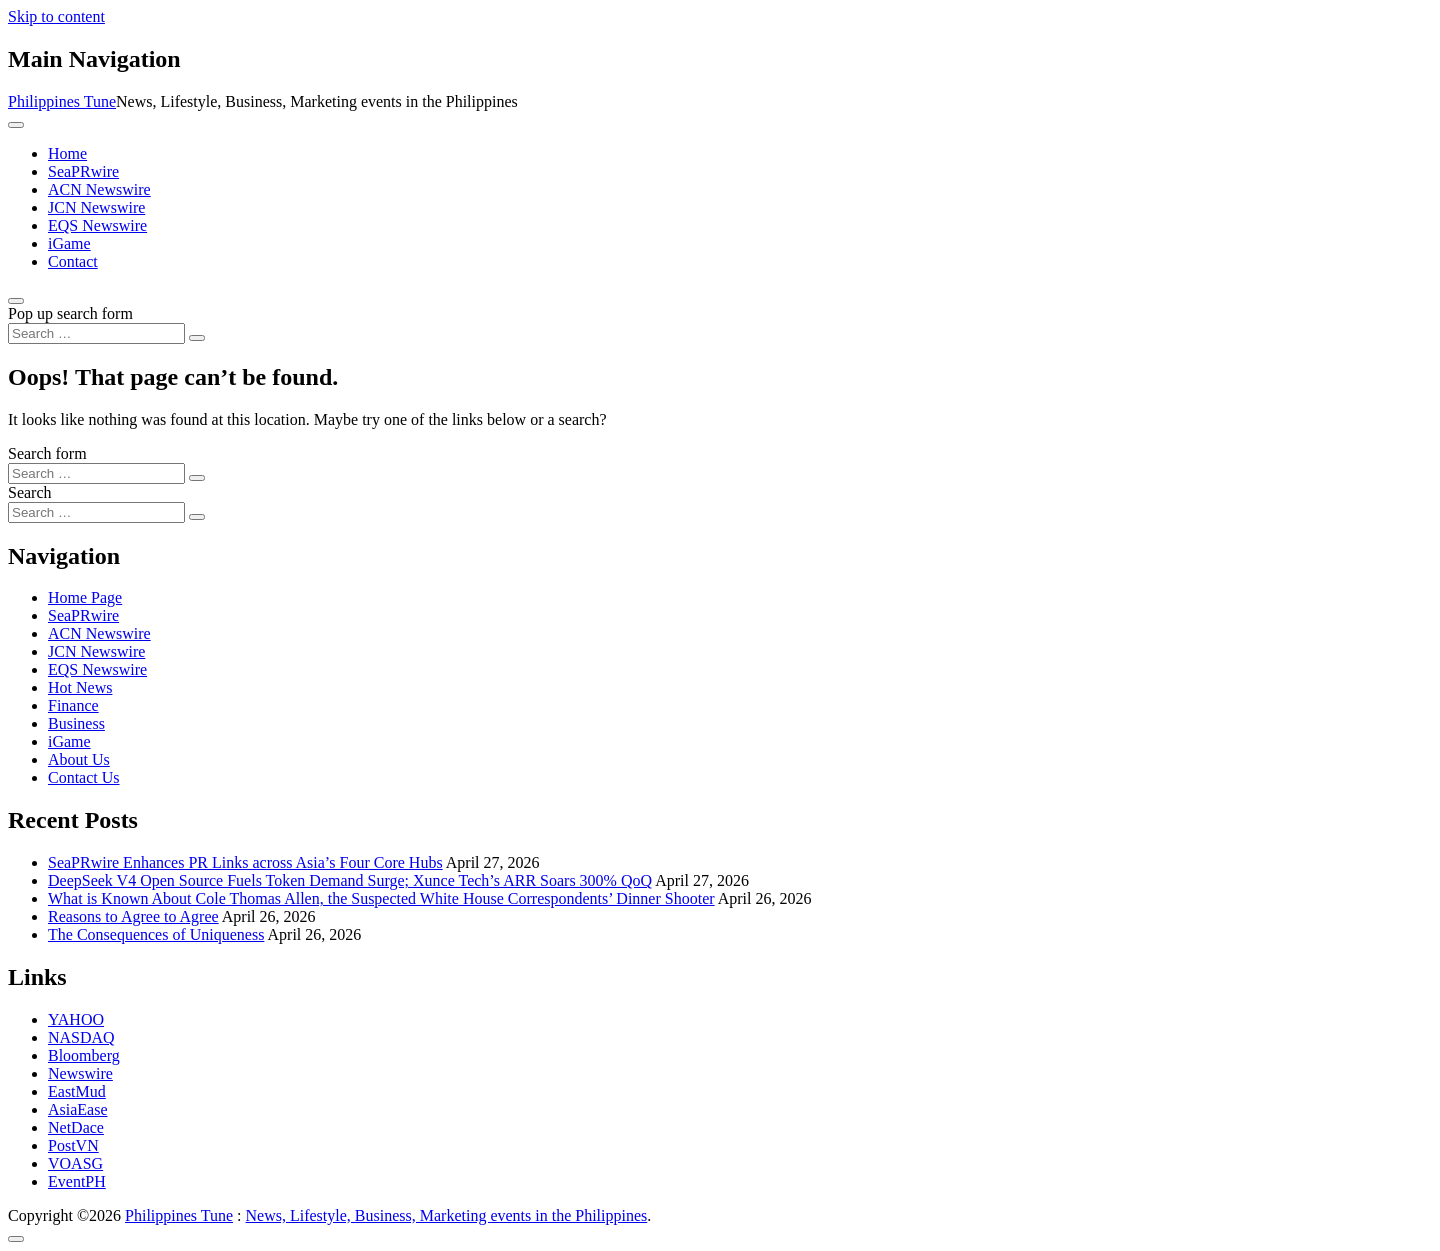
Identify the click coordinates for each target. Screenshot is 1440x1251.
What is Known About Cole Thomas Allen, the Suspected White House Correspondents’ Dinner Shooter (381, 898)
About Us (79, 759)
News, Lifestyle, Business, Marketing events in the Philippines (447, 1215)
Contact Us (84, 777)
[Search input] (96, 333)
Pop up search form (70, 313)
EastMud (77, 1091)
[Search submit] (197, 338)
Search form (47, 453)
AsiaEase (78, 1109)
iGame (69, 243)
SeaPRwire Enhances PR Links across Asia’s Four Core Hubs (245, 862)
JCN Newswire (96, 207)
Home (67, 153)
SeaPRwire (83, 171)
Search (30, 492)
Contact (73, 261)
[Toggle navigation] (16, 125)
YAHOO (76, 1019)
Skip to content (56, 16)
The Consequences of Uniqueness (156, 934)
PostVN (73, 1145)
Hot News (80, 687)
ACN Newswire (99, 189)
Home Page (85, 597)
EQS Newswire (97, 225)
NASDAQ (81, 1037)
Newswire (80, 1073)
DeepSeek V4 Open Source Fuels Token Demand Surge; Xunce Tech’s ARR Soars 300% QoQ (350, 880)
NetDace (76, 1127)
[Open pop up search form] (16, 301)
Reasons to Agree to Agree (133, 916)
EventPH (77, 1181)
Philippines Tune (62, 101)
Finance (73, 705)
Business (76, 723)
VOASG (75, 1163)
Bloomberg (84, 1055)
